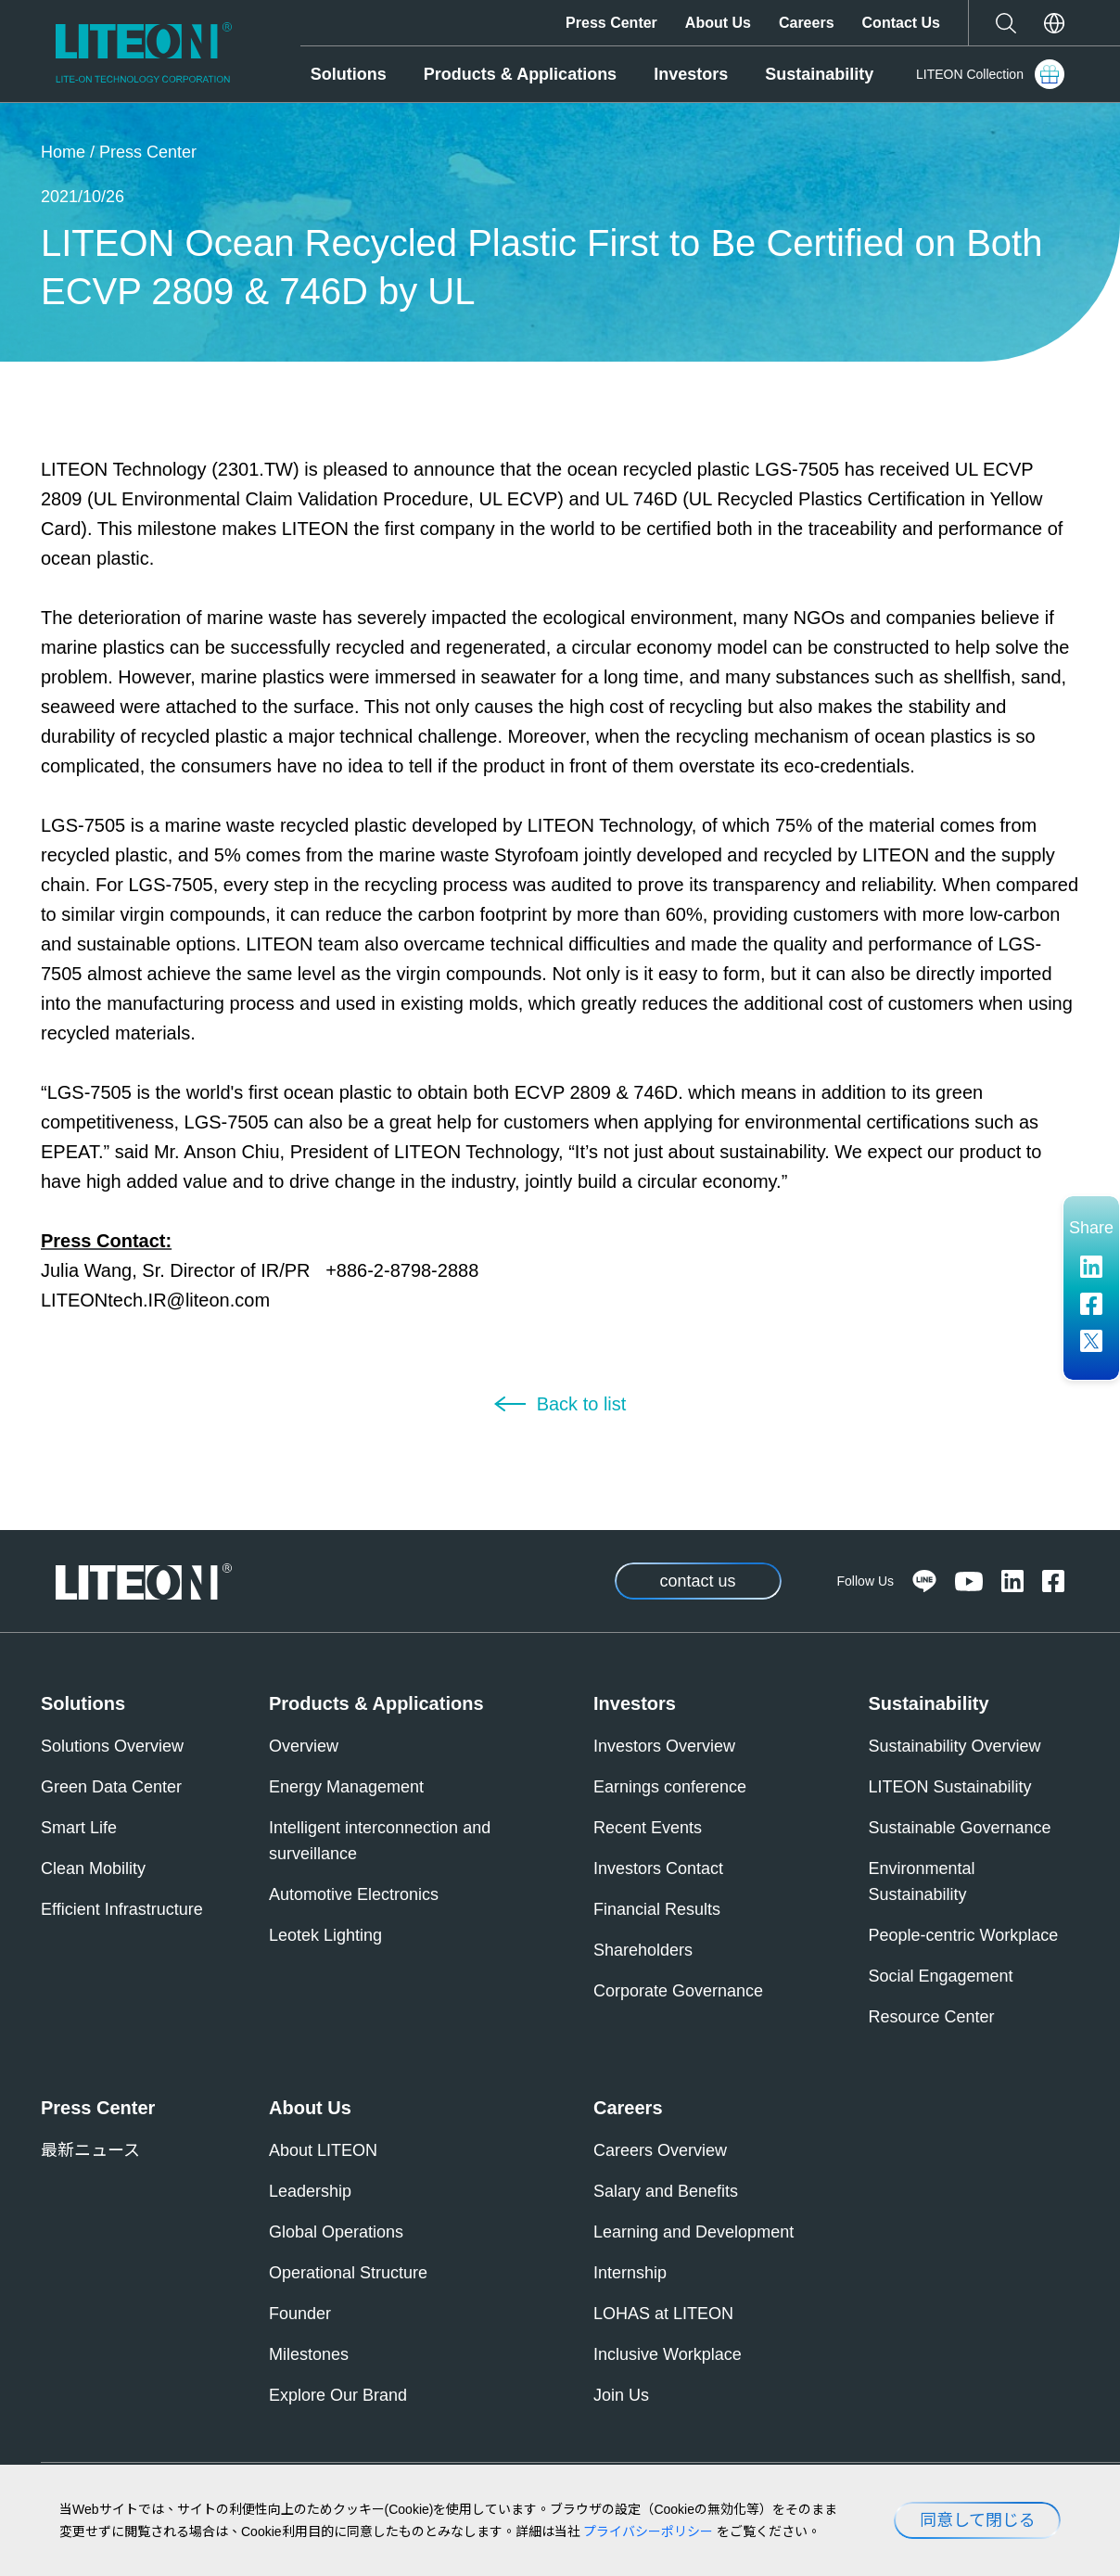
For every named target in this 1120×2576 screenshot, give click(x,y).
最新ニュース (90, 2150)
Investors (691, 74)
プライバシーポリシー (648, 2531)
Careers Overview (660, 2150)
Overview (303, 1746)
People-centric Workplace (964, 1935)
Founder (300, 2313)
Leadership (310, 2191)
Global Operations (336, 2232)
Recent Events (647, 1827)
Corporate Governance (678, 1991)
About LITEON (323, 2150)
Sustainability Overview (955, 1746)
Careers (806, 23)
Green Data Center (111, 1787)
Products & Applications (520, 74)
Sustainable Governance (960, 1827)
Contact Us (901, 23)
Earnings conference (669, 1787)
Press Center (611, 23)
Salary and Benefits (665, 2191)
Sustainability (819, 74)
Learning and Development (693, 2232)
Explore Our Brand (338, 2395)
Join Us (621, 2395)
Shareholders (643, 1950)
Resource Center (932, 2017)
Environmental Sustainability (922, 1881)
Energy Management (346, 1787)
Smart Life (79, 1827)
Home (63, 152)
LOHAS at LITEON (663, 2313)
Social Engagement (941, 1976)
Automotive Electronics (354, 1894)
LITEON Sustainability (950, 1787)
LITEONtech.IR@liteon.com (155, 1300)
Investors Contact (658, 1868)
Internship (630, 2273)
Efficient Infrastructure (122, 1909)
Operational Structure (348, 2273)
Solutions (349, 74)
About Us (718, 23)
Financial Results (656, 1909)
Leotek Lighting (325, 1935)
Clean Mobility (93, 1868)
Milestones (309, 2354)
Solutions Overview (112, 1746)
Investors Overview (664, 1746)
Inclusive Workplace (667, 2354)
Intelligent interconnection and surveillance (379, 1840)
